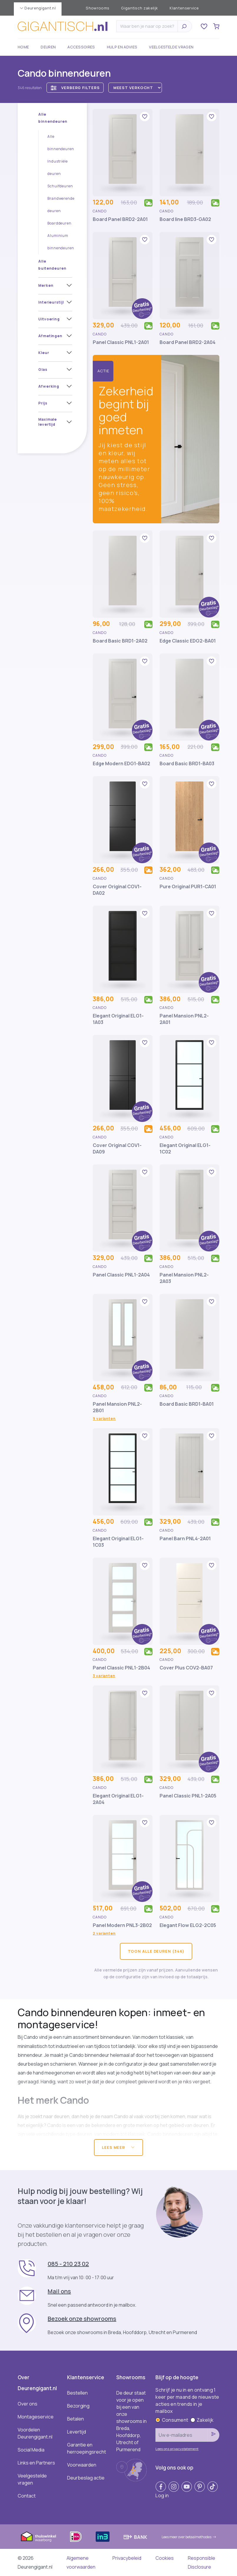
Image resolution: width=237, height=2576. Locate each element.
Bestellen (77, 2393)
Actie (103, 370)
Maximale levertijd (47, 422)
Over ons (27, 2403)
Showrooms (97, 8)
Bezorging (78, 2406)
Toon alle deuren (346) (156, 1951)
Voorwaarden (81, 2465)
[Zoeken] (149, 26)
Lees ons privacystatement (176, 2448)
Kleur (43, 352)
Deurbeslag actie (86, 2478)
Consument (171, 2419)
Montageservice (36, 2416)
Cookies (164, 2558)
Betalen (75, 2419)
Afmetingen (50, 335)
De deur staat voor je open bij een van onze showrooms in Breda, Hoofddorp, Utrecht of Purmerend (131, 2421)
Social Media (31, 2449)
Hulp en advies (122, 47)
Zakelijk (202, 2419)
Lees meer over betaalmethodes (189, 2536)
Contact (27, 2496)
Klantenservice (184, 8)
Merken (45, 285)
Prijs (42, 403)
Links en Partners (36, 2462)
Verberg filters (75, 88)
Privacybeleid (126, 2558)
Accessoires (81, 47)
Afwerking (48, 386)
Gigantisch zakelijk (139, 8)
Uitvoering (49, 319)
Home (23, 47)
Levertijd (76, 2431)
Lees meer (118, 2147)
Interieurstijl (51, 302)
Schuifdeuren (60, 186)
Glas (42, 369)
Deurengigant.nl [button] (38, 8)
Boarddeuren (59, 223)
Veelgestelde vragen (171, 47)
